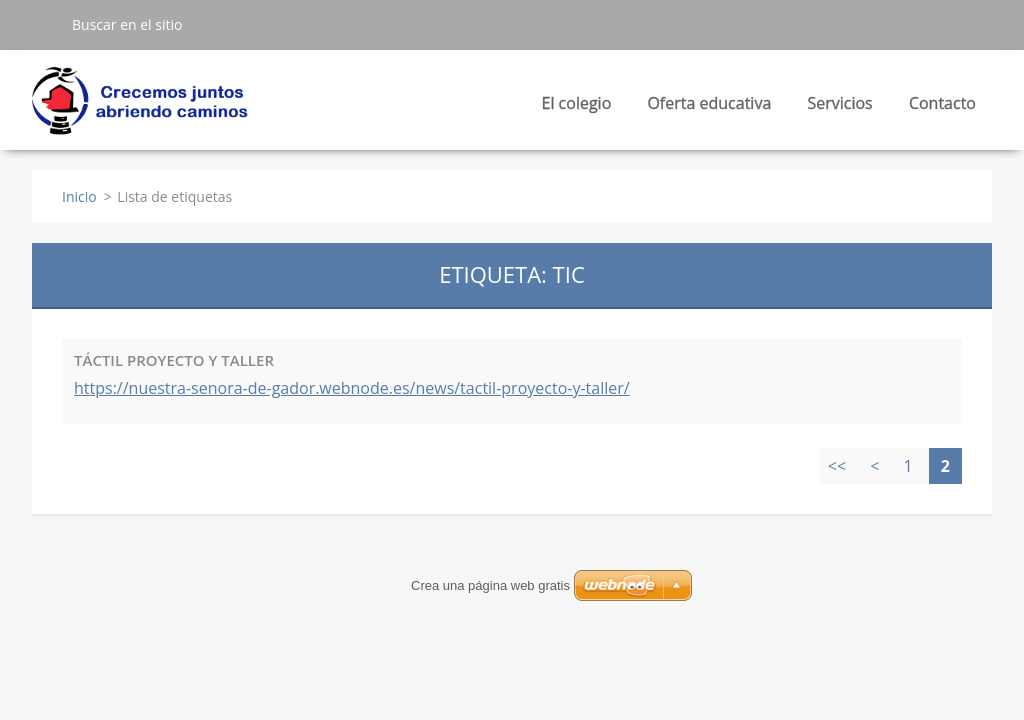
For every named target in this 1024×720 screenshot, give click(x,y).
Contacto (942, 103)
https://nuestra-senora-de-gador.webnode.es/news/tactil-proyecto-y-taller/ (352, 388)
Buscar (44, 24)
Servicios (839, 108)
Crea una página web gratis (490, 585)
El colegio (577, 108)
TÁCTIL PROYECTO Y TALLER (174, 360)
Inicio (79, 196)
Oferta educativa (709, 108)
